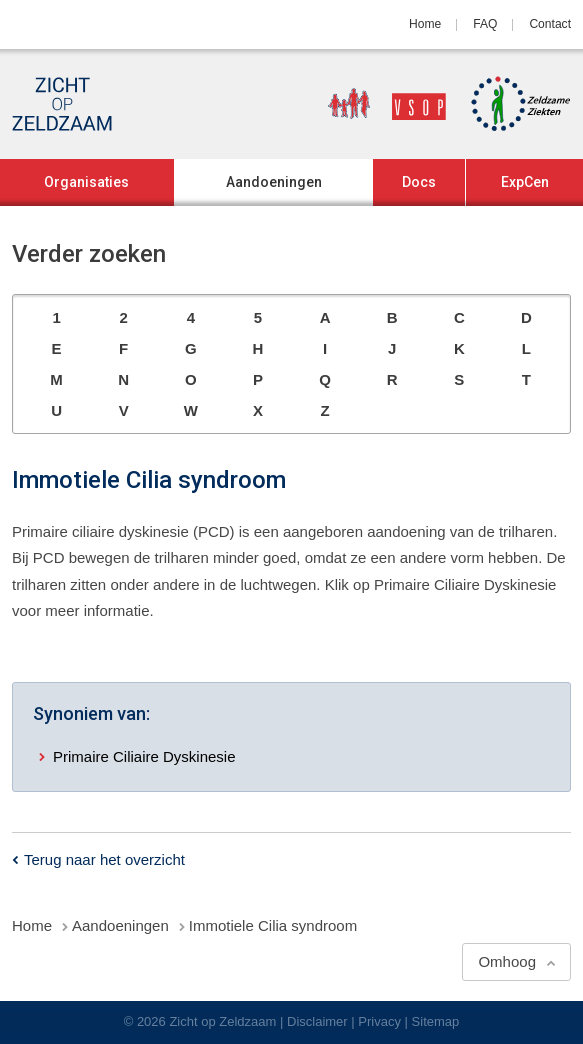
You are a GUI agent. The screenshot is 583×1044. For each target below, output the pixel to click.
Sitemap (436, 1021)
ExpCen (525, 182)
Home (425, 24)
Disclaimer (317, 1021)
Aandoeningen (274, 182)
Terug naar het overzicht (104, 859)
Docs (419, 182)
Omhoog (507, 961)
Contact (550, 24)
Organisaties (86, 182)
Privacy (379, 1021)
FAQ (485, 24)
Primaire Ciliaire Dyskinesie (144, 756)
